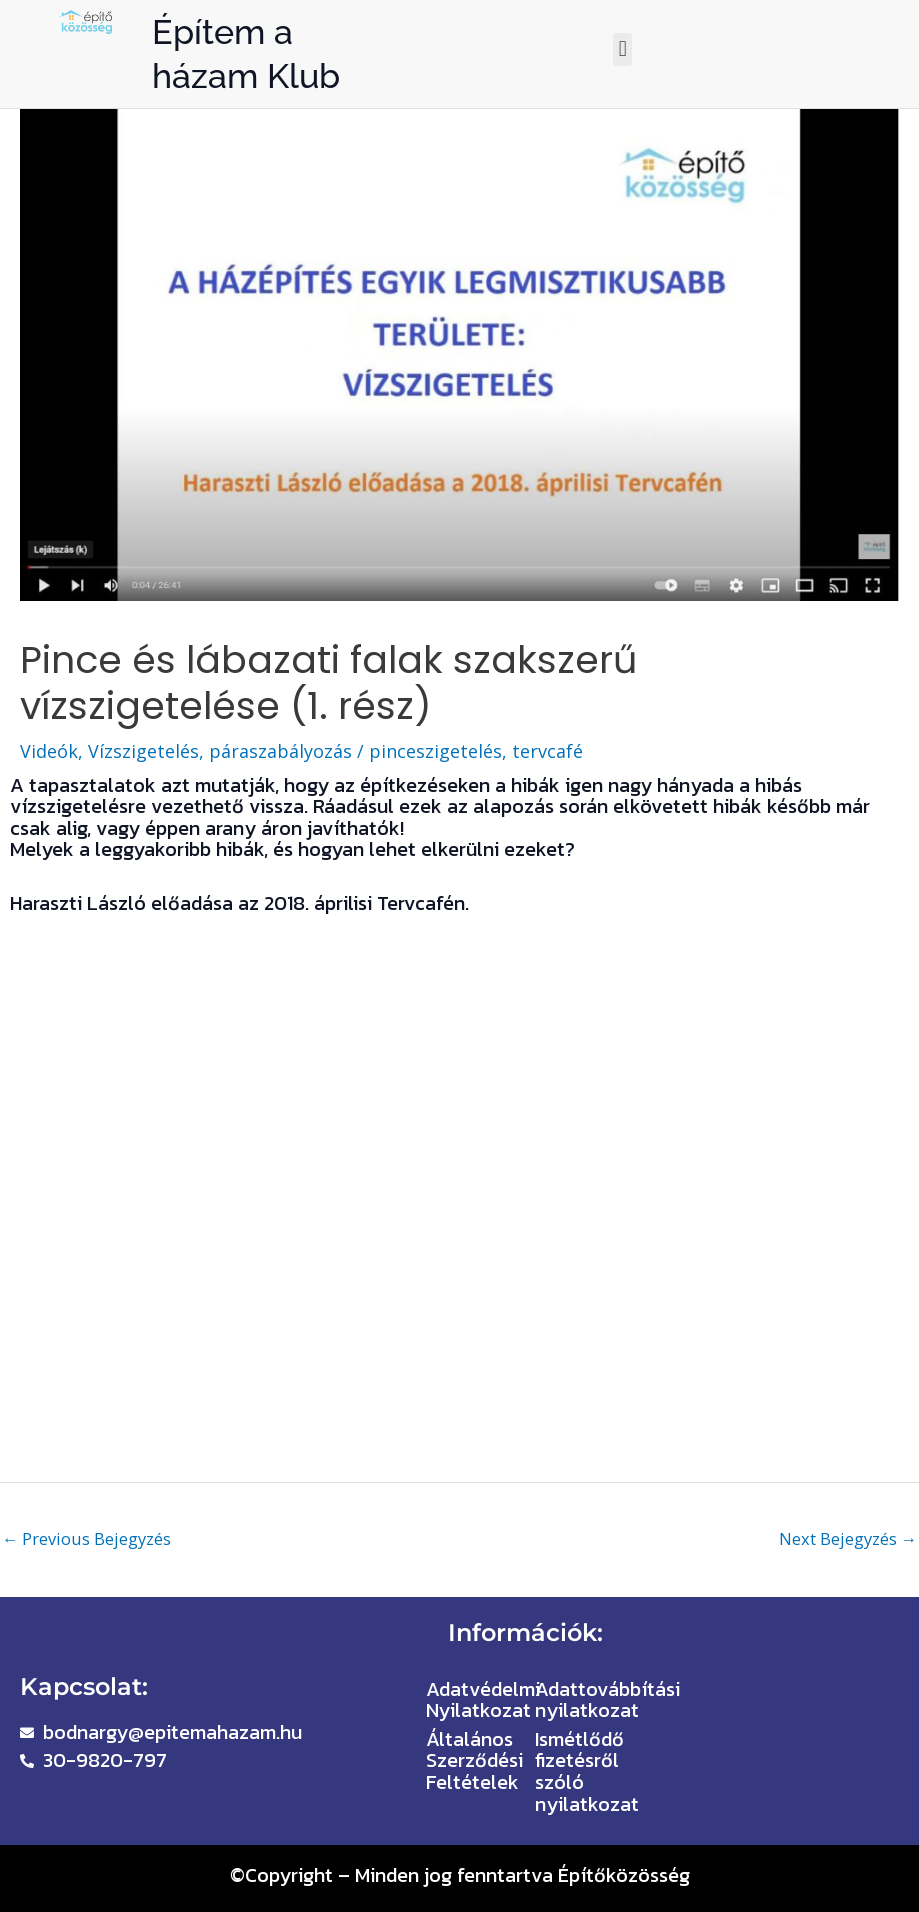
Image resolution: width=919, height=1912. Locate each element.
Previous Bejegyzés (86, 1538)
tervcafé (547, 751)
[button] (622, 49)
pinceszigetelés (435, 751)
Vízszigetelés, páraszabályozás (220, 751)
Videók (49, 751)
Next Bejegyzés (848, 1538)
